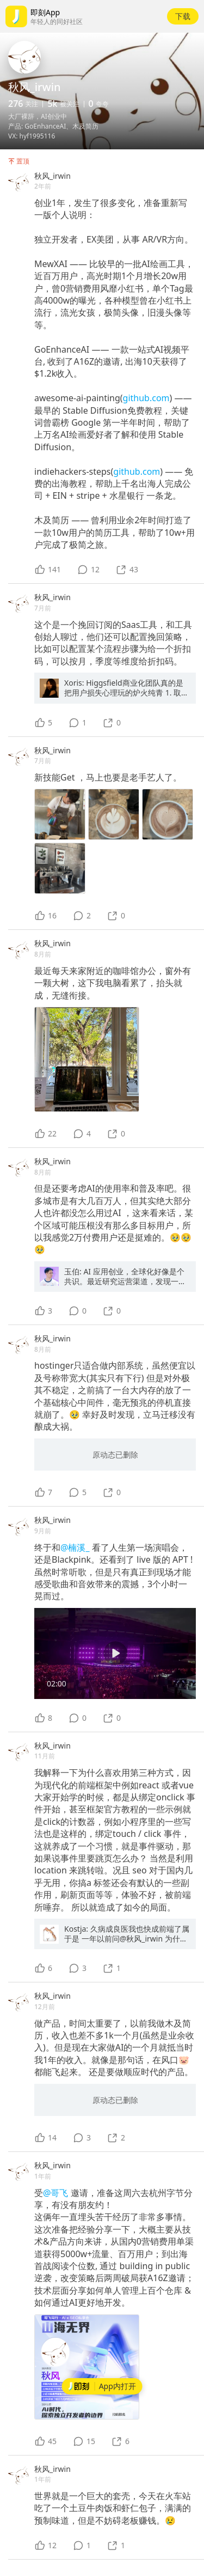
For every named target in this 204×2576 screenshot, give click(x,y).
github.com (146, 398)
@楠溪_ (76, 1547)
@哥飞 (57, 2193)
